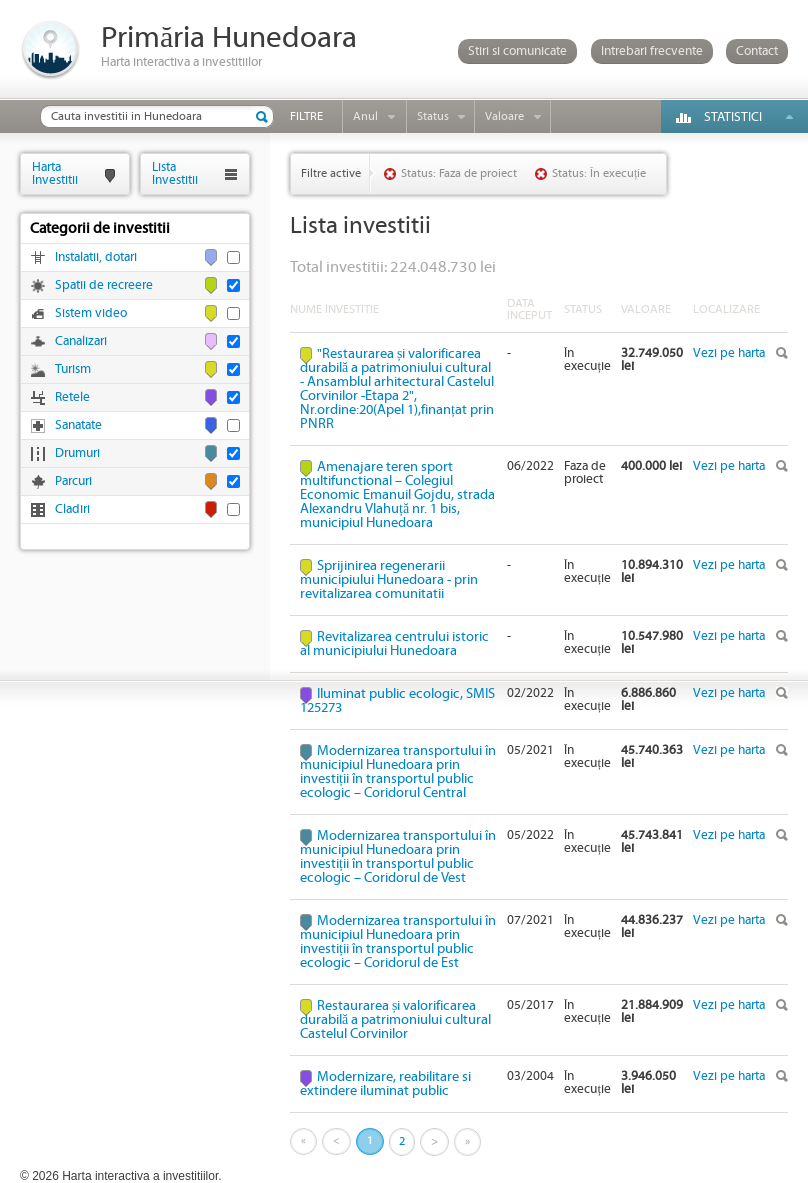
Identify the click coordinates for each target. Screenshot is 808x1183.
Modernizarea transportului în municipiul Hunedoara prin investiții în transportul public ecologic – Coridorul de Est (398, 942)
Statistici (733, 117)
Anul (365, 116)
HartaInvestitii (55, 173)
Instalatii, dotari (96, 257)
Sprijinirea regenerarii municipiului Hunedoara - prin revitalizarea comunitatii (389, 580)
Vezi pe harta (729, 353)
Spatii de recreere (104, 285)
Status (433, 116)
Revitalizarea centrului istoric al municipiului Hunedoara (394, 644)
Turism (73, 369)
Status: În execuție (599, 173)
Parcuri (73, 481)
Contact (757, 51)
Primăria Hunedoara (229, 38)
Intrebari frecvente (652, 51)
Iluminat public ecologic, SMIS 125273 (397, 701)
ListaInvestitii (175, 173)
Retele (72, 397)
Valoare (504, 116)
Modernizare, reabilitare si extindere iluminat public (385, 1084)
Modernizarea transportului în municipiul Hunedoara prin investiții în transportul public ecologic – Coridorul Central (398, 772)
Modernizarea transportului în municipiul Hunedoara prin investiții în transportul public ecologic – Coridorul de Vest (398, 857)
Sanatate (78, 425)
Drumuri (77, 453)
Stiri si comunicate (517, 51)
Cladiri (72, 509)
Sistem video (91, 313)
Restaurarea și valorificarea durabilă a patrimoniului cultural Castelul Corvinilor (395, 1020)
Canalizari (81, 341)
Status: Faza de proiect (459, 173)
